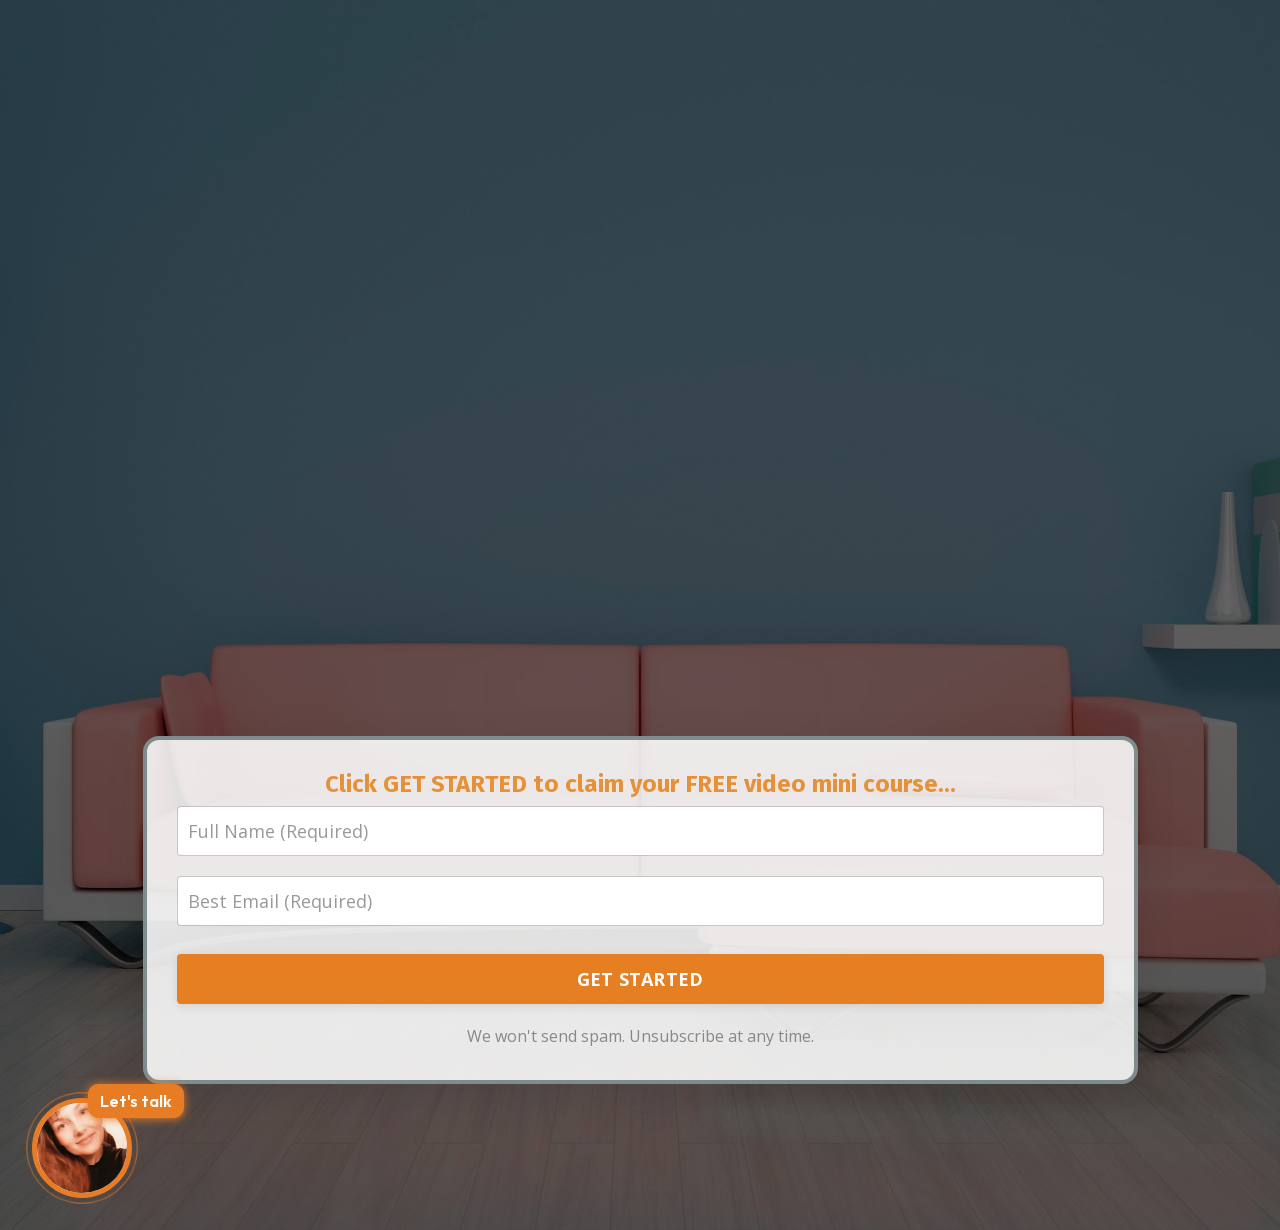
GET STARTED (640, 979)
